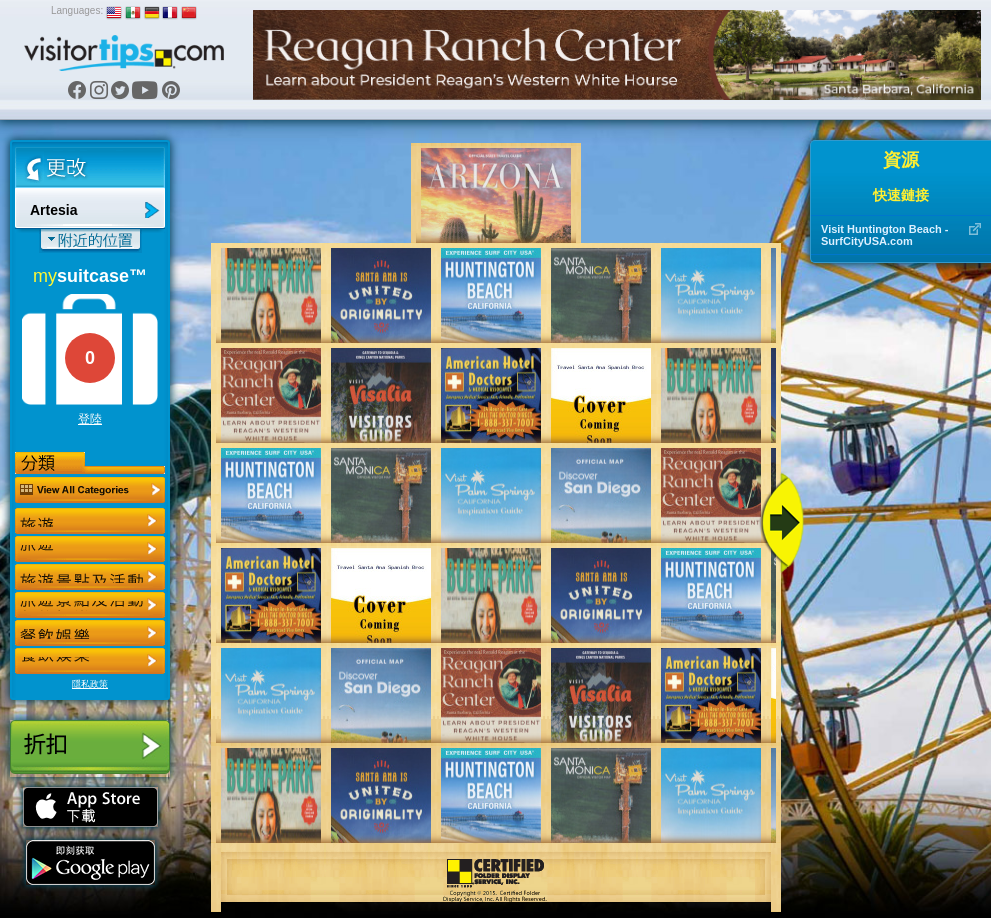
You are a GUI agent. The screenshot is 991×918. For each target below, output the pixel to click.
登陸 (90, 419)
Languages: (77, 10)
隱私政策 (90, 684)
